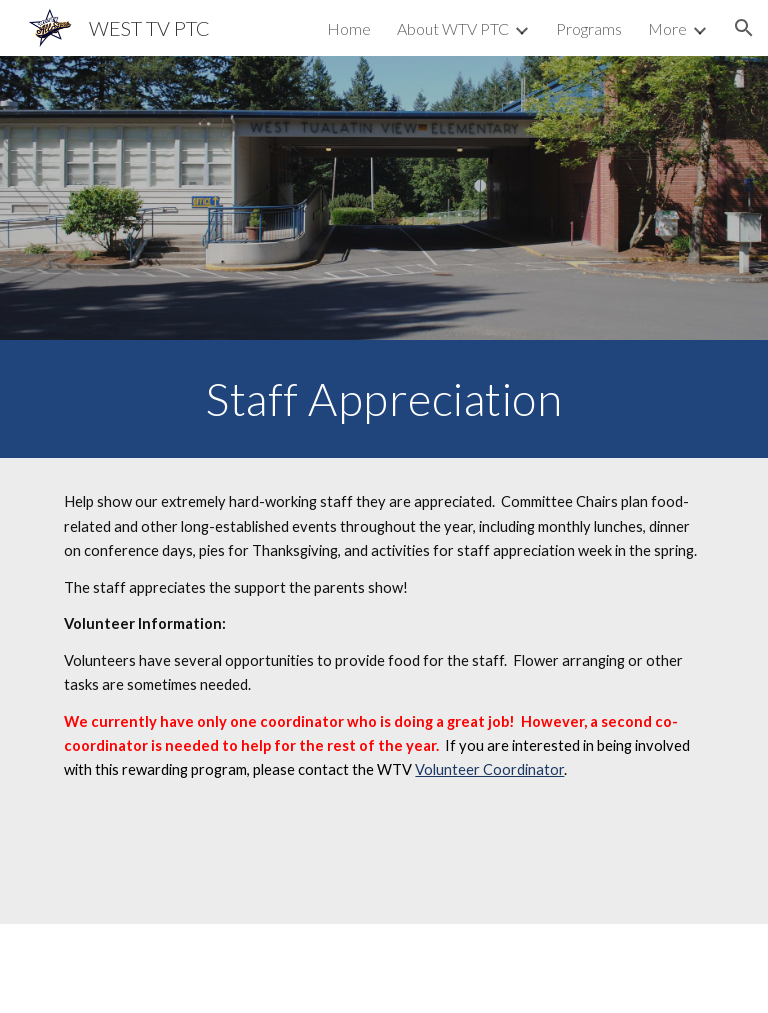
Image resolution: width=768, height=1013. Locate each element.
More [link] (667, 28)
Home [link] (349, 28)
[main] (383, 399)
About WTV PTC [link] (453, 28)
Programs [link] (589, 28)
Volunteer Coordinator (489, 769)
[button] (744, 28)
